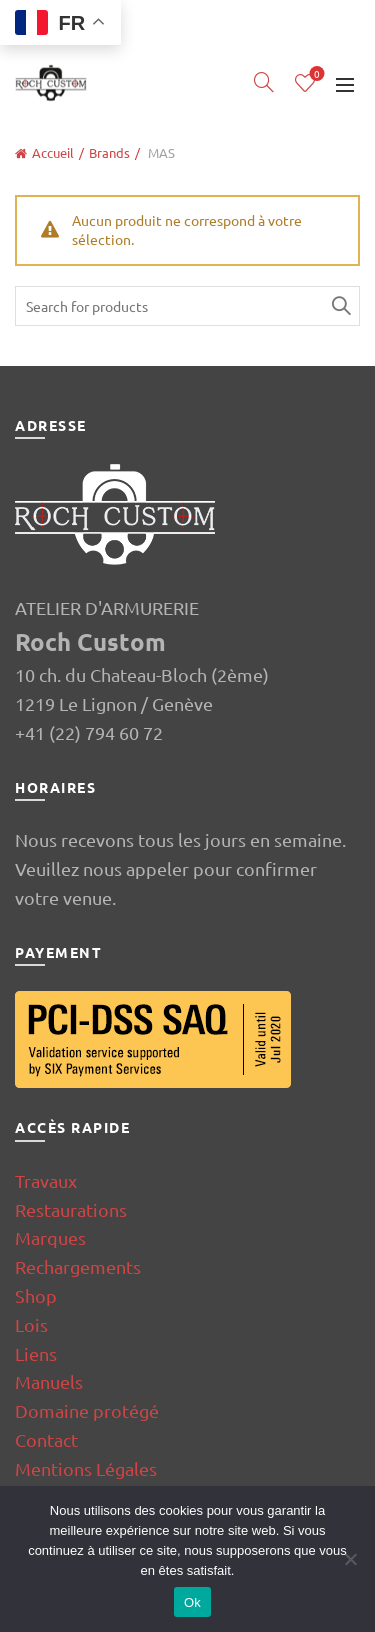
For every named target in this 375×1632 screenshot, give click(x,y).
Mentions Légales (86, 1468)
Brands (109, 152)
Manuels (49, 1381)
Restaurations (71, 1209)
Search (340, 306)
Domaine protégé (87, 1410)
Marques (50, 1237)
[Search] (264, 82)
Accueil (53, 152)
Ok (192, 1602)
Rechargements (78, 1266)
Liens (36, 1353)
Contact (46, 1439)
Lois (31, 1324)
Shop (36, 1295)
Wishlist (315, 74)
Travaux (46, 1180)
